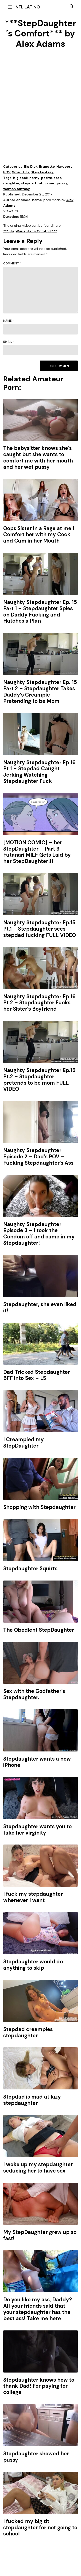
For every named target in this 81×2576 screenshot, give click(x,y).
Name (8, 321)
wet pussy (58, 183)
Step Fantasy (42, 172)
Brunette (47, 166)
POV (7, 172)
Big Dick (31, 166)
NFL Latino (28, 7)
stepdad (28, 183)
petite (46, 177)
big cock (20, 177)
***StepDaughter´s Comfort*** (30, 231)
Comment (12, 263)
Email (8, 342)
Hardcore (64, 166)
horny (34, 177)
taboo (42, 183)
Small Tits (20, 172)
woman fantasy (16, 189)
